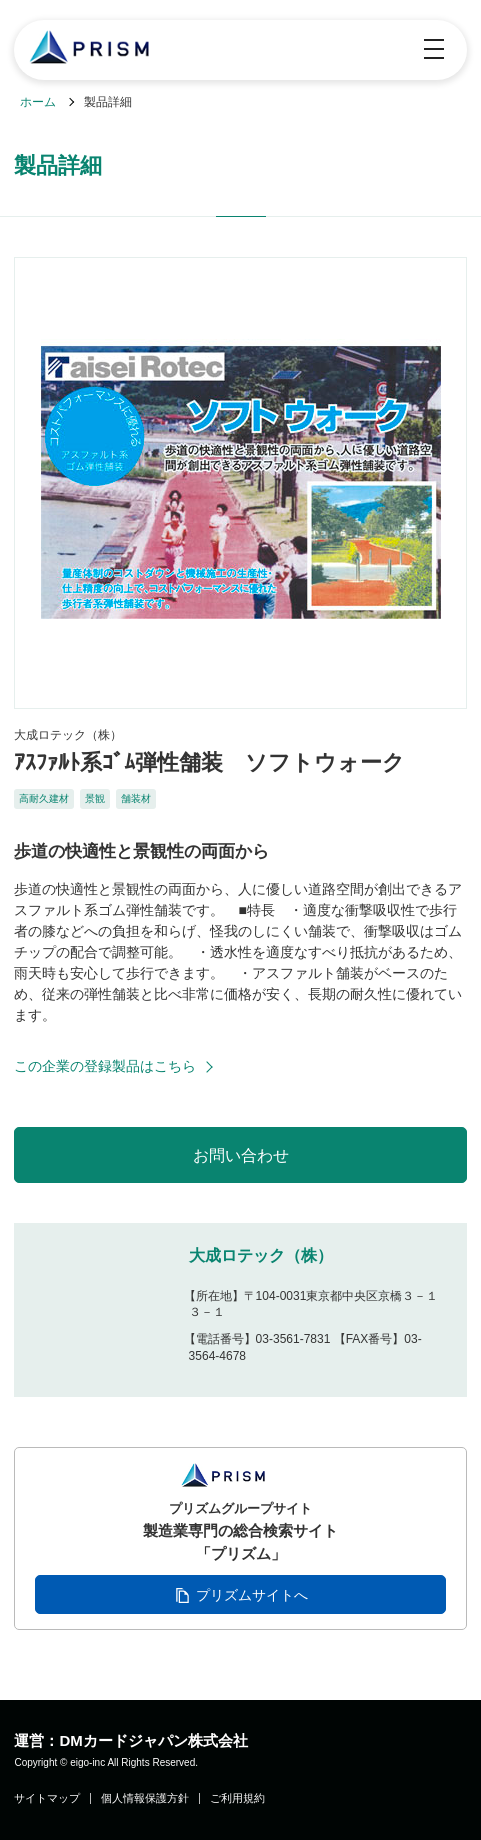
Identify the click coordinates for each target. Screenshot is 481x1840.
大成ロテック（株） (261, 1255)
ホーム (38, 102)
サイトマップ (47, 1798)
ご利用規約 (237, 1798)
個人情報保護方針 (145, 1798)
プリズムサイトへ (252, 1595)
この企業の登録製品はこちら (105, 1066)
